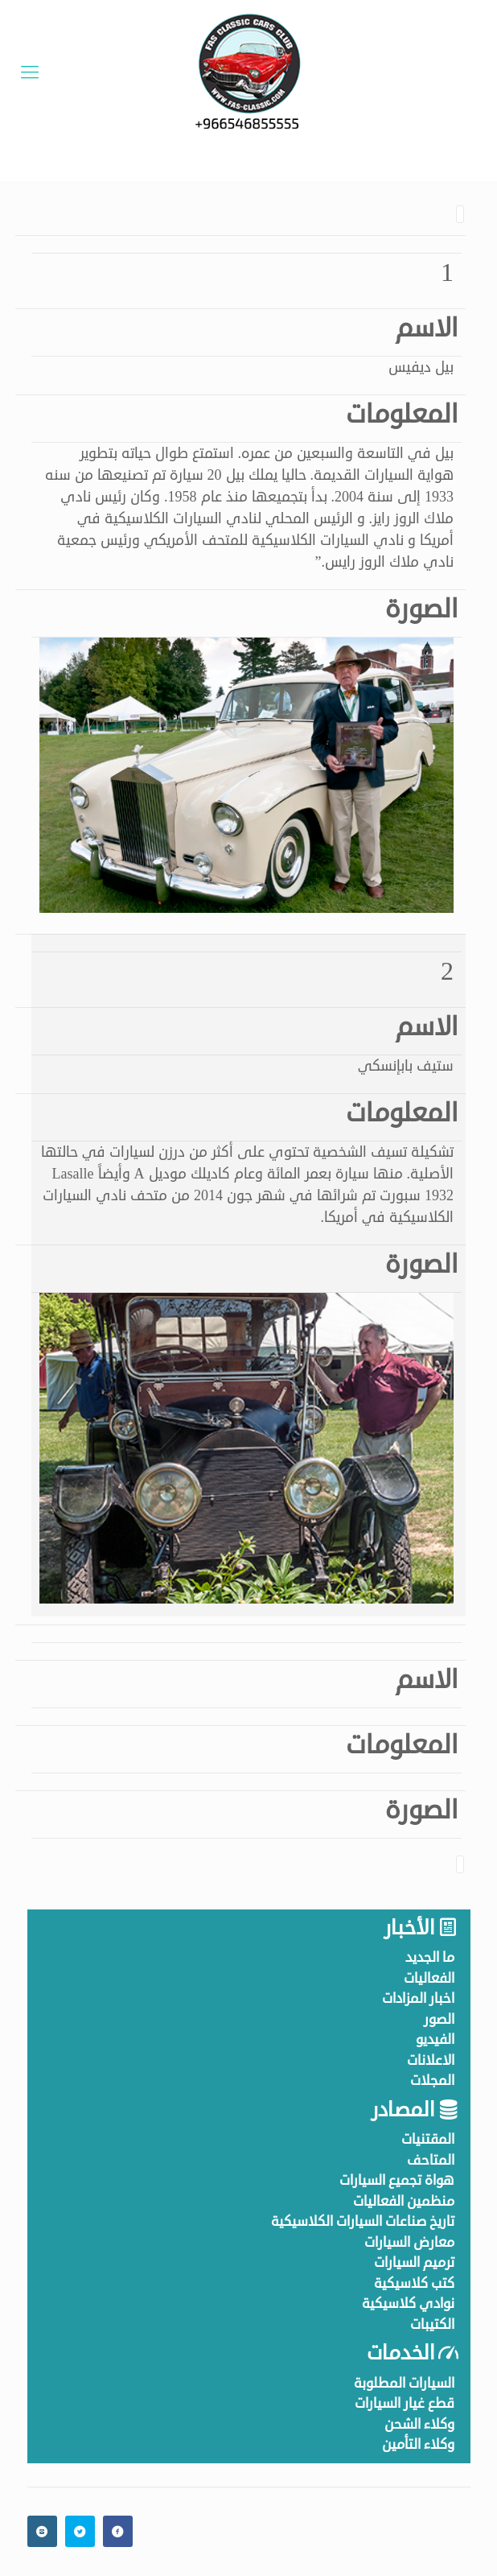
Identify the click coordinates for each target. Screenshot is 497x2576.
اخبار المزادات (418, 1998)
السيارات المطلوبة (404, 2383)
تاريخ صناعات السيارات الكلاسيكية (362, 2221)
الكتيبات (432, 2324)
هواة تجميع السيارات (396, 2180)
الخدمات (400, 2353)
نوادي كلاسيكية (408, 2303)
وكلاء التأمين (418, 2444)
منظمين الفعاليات (403, 2201)
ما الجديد (429, 1957)
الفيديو (435, 2039)
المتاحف (430, 2160)
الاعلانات (430, 2060)
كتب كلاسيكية (414, 2283)
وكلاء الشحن (419, 2424)
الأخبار (409, 1927)
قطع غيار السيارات (404, 2403)
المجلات (432, 2080)
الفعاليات (429, 1978)
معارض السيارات (409, 2242)
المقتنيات (427, 2139)
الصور (439, 2019)
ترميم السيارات (414, 2262)
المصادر (403, 2109)
